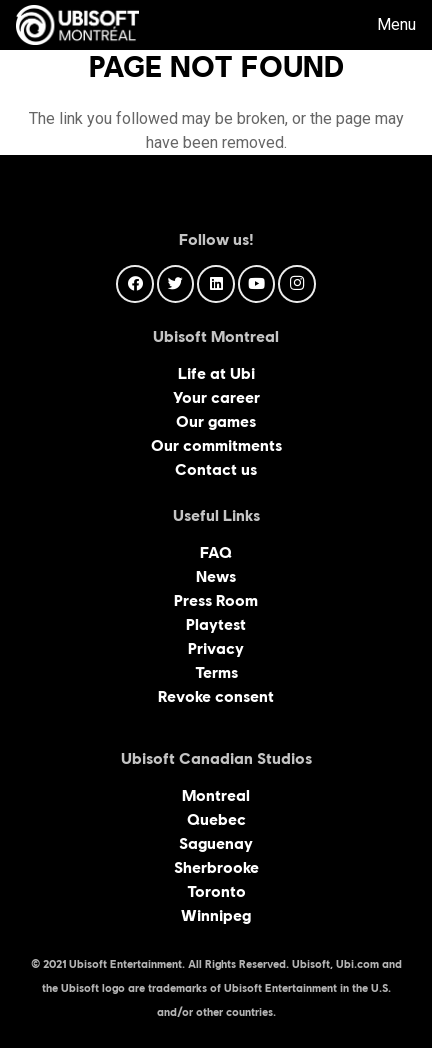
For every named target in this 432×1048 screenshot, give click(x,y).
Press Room (216, 600)
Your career (216, 397)
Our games (216, 421)
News (216, 576)
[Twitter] (176, 284)
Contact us (216, 469)
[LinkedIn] (216, 284)
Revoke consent (216, 696)
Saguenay (216, 843)
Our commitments (216, 445)
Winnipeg (216, 915)
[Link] (77, 25)
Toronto (216, 891)
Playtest (216, 624)
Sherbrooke (216, 867)
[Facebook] (135, 284)
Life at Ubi (216, 373)
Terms (216, 672)
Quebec (216, 819)
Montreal (216, 795)
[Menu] (382, 25)
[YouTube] (257, 284)
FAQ (216, 552)
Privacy (216, 648)
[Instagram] (297, 284)
